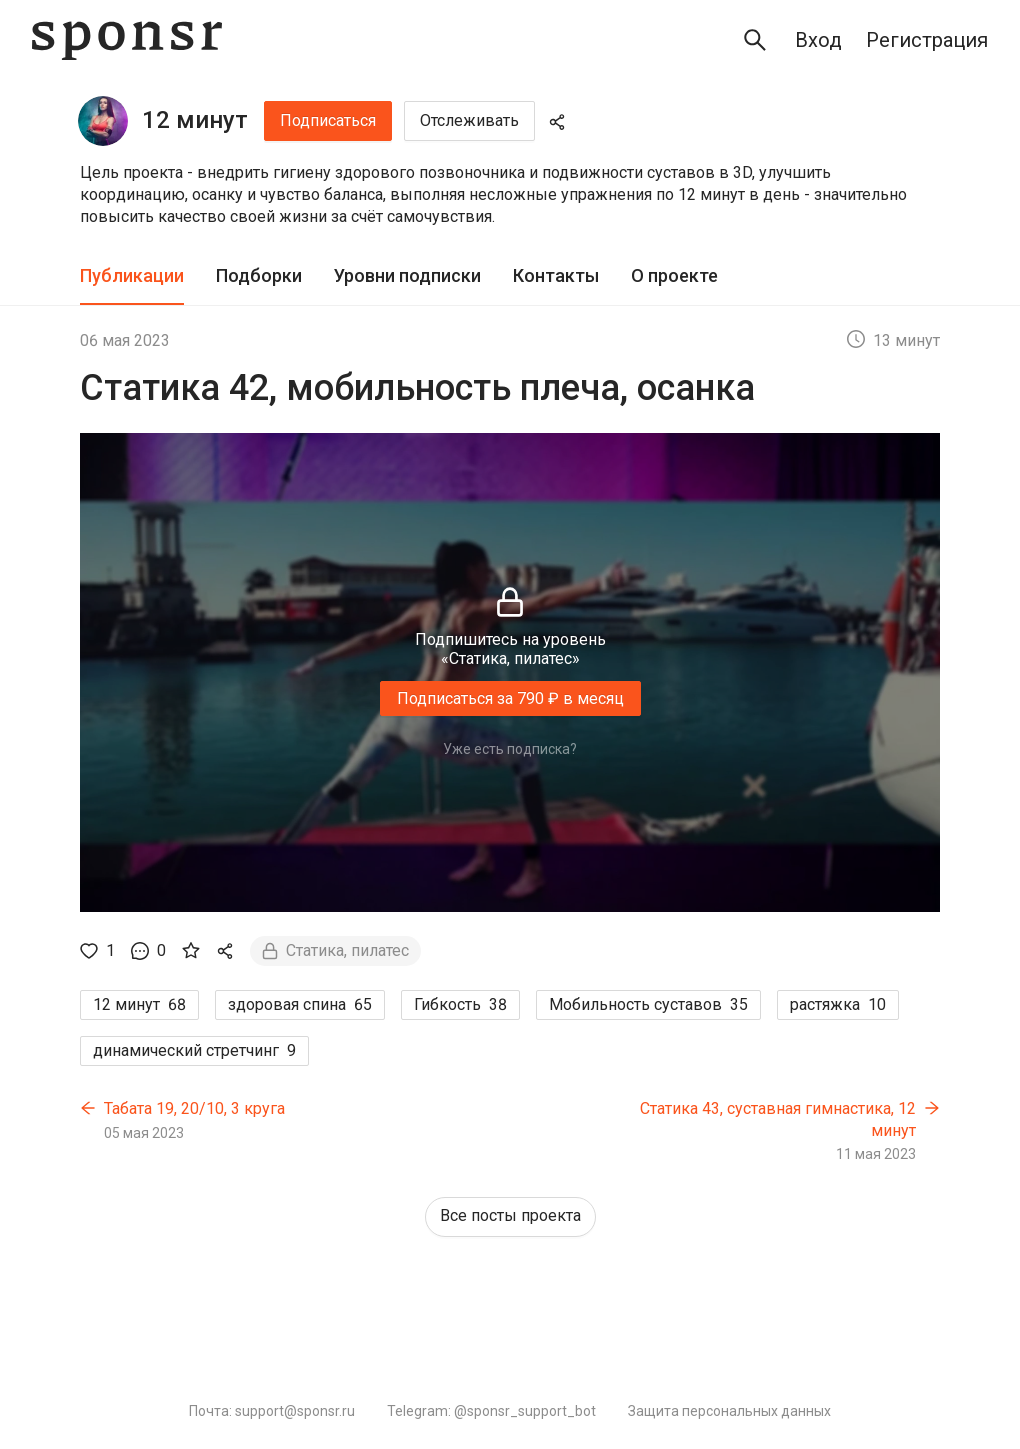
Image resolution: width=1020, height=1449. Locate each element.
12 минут (195, 120)
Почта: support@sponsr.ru (272, 1411)
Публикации (132, 275)
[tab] (132, 276)
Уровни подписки (407, 275)
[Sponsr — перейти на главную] (127, 40)
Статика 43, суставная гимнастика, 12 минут (778, 1119)
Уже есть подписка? (510, 749)
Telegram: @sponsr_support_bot (491, 1411)
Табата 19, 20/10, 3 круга (194, 1108)
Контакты (556, 275)
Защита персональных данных (729, 1411)
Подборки (259, 275)
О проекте (674, 275)
